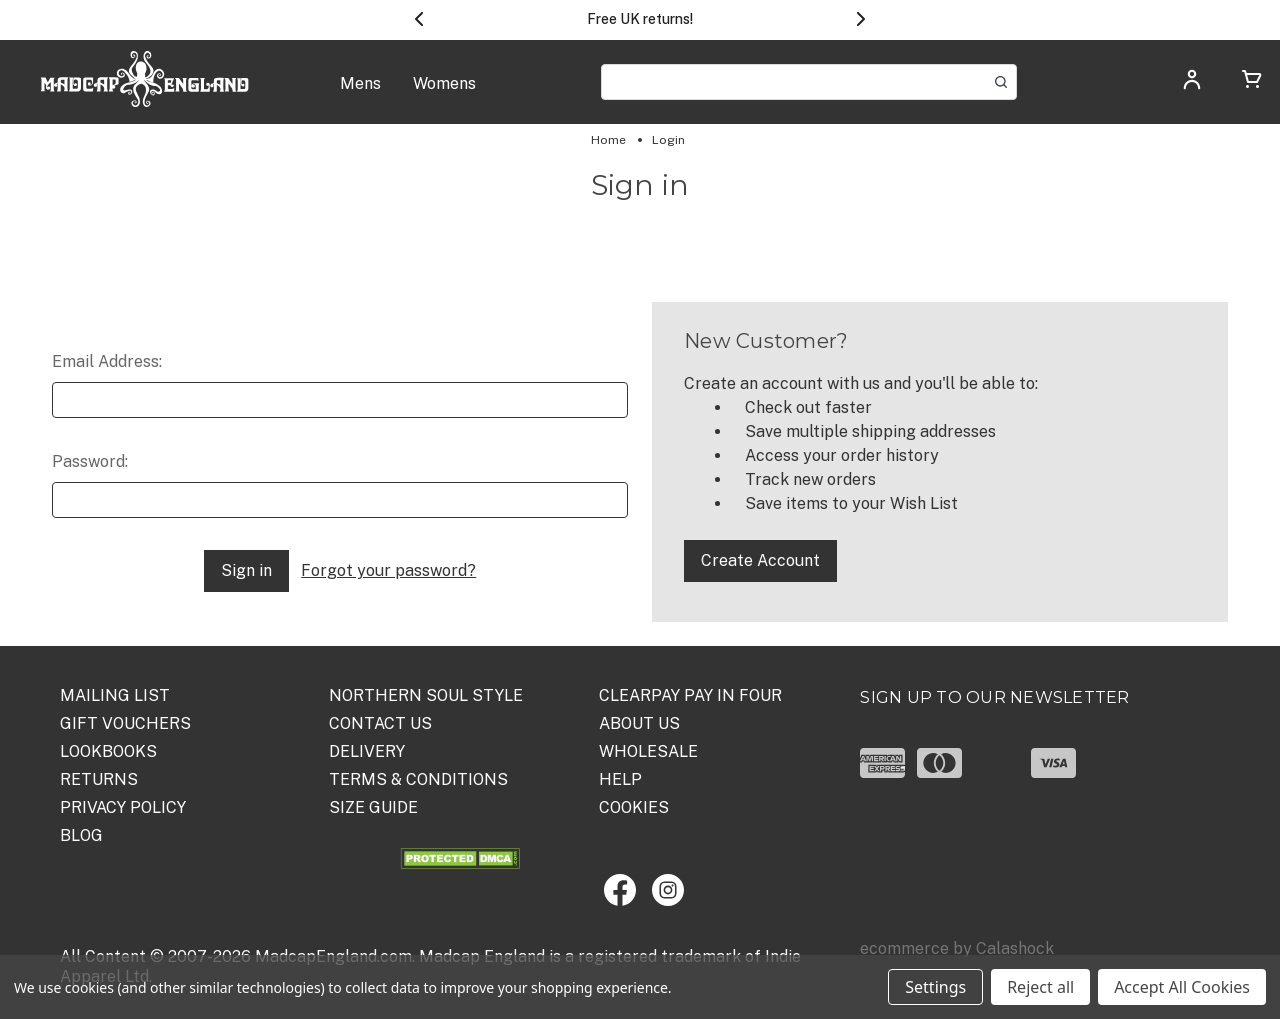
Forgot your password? (388, 570)
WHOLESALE (648, 751)
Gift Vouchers (125, 723)
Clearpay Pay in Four (690, 695)
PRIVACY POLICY (123, 807)
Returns (99, 779)
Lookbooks (108, 751)
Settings (935, 987)
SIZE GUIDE (373, 807)
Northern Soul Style (426, 695)
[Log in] (1192, 85)
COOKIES (634, 807)
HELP (620, 779)
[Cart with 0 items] (1252, 82)
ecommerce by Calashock (957, 948)
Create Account (760, 560)
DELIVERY (367, 751)
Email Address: (107, 361)
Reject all (1040, 987)
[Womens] (444, 94)
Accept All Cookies (1182, 987)
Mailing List (115, 695)
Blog (81, 835)
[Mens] (360, 94)
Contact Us (380, 723)
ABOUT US (639, 723)
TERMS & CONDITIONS (418, 779)
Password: (90, 461)
